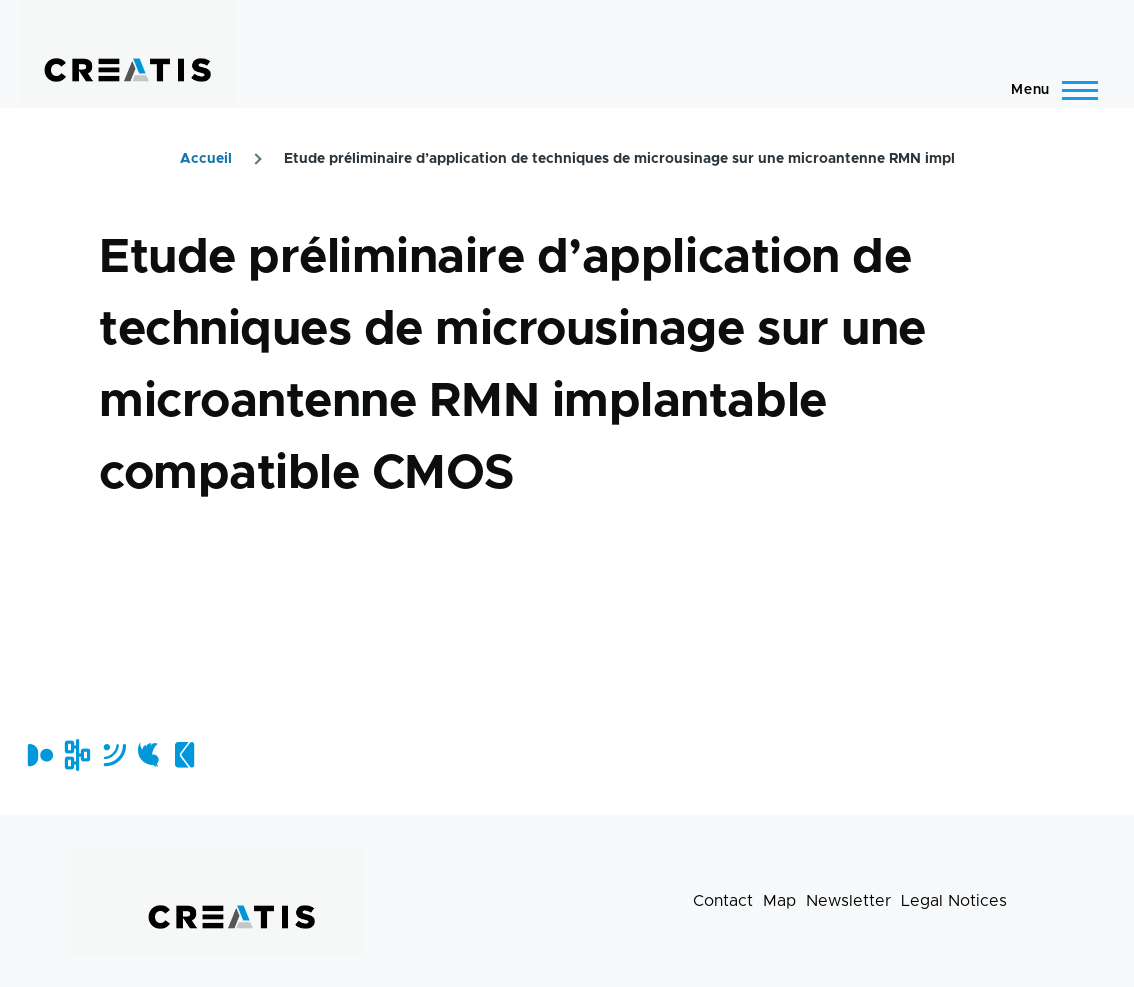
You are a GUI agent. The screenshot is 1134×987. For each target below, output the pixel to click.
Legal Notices (954, 901)
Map (779, 901)
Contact (723, 901)
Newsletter (848, 901)
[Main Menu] (1048, 90)
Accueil (206, 159)
